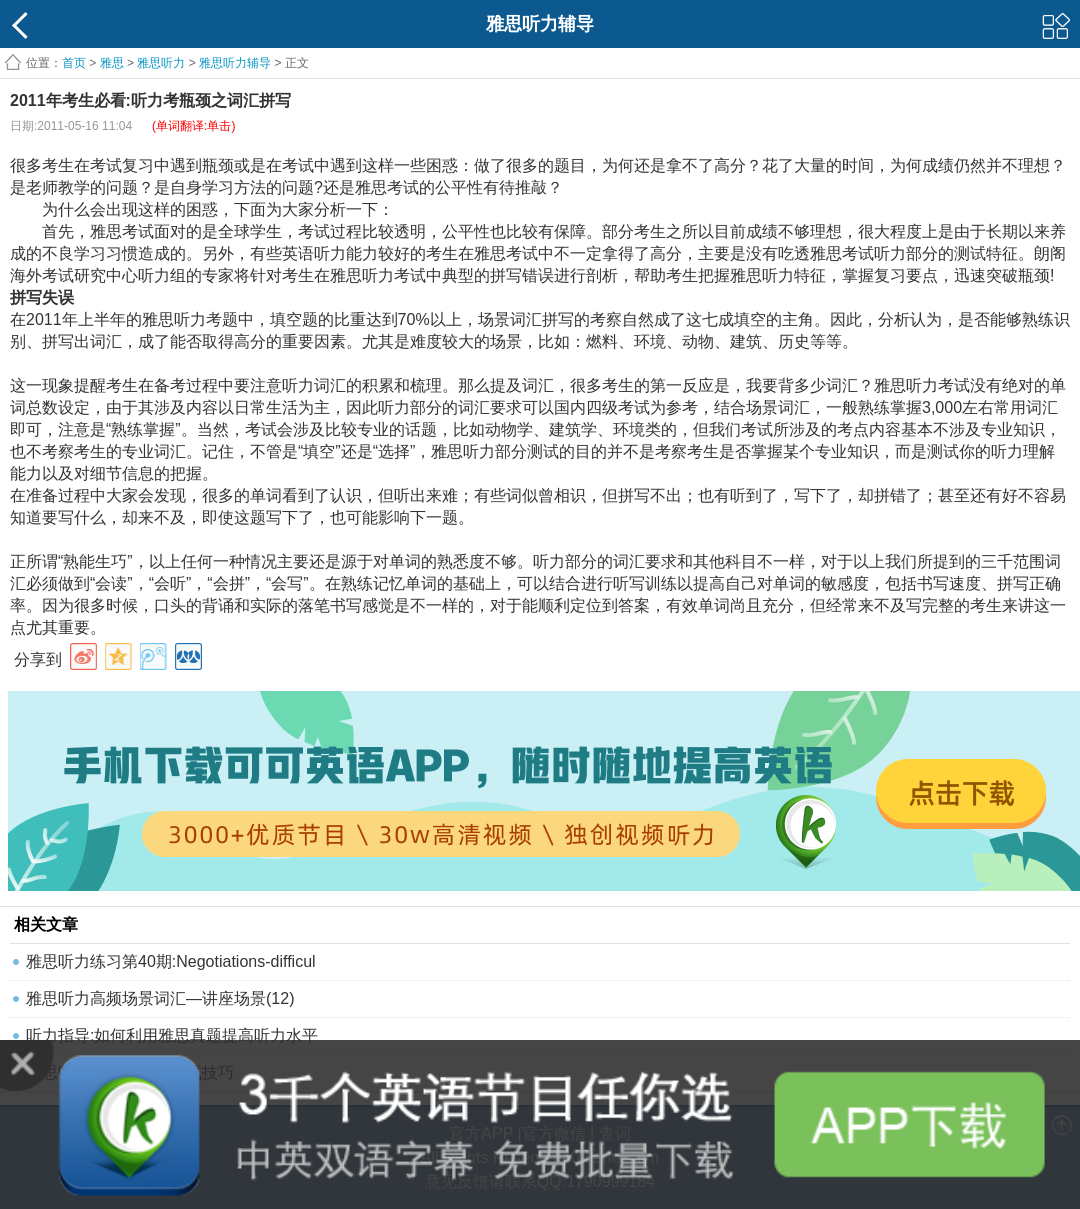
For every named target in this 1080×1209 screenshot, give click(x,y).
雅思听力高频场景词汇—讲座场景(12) (160, 998)
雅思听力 (161, 63)
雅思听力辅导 (235, 63)
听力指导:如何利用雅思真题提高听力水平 (172, 1035)
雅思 (112, 63)
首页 (74, 63)
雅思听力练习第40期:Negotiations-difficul (171, 961)
